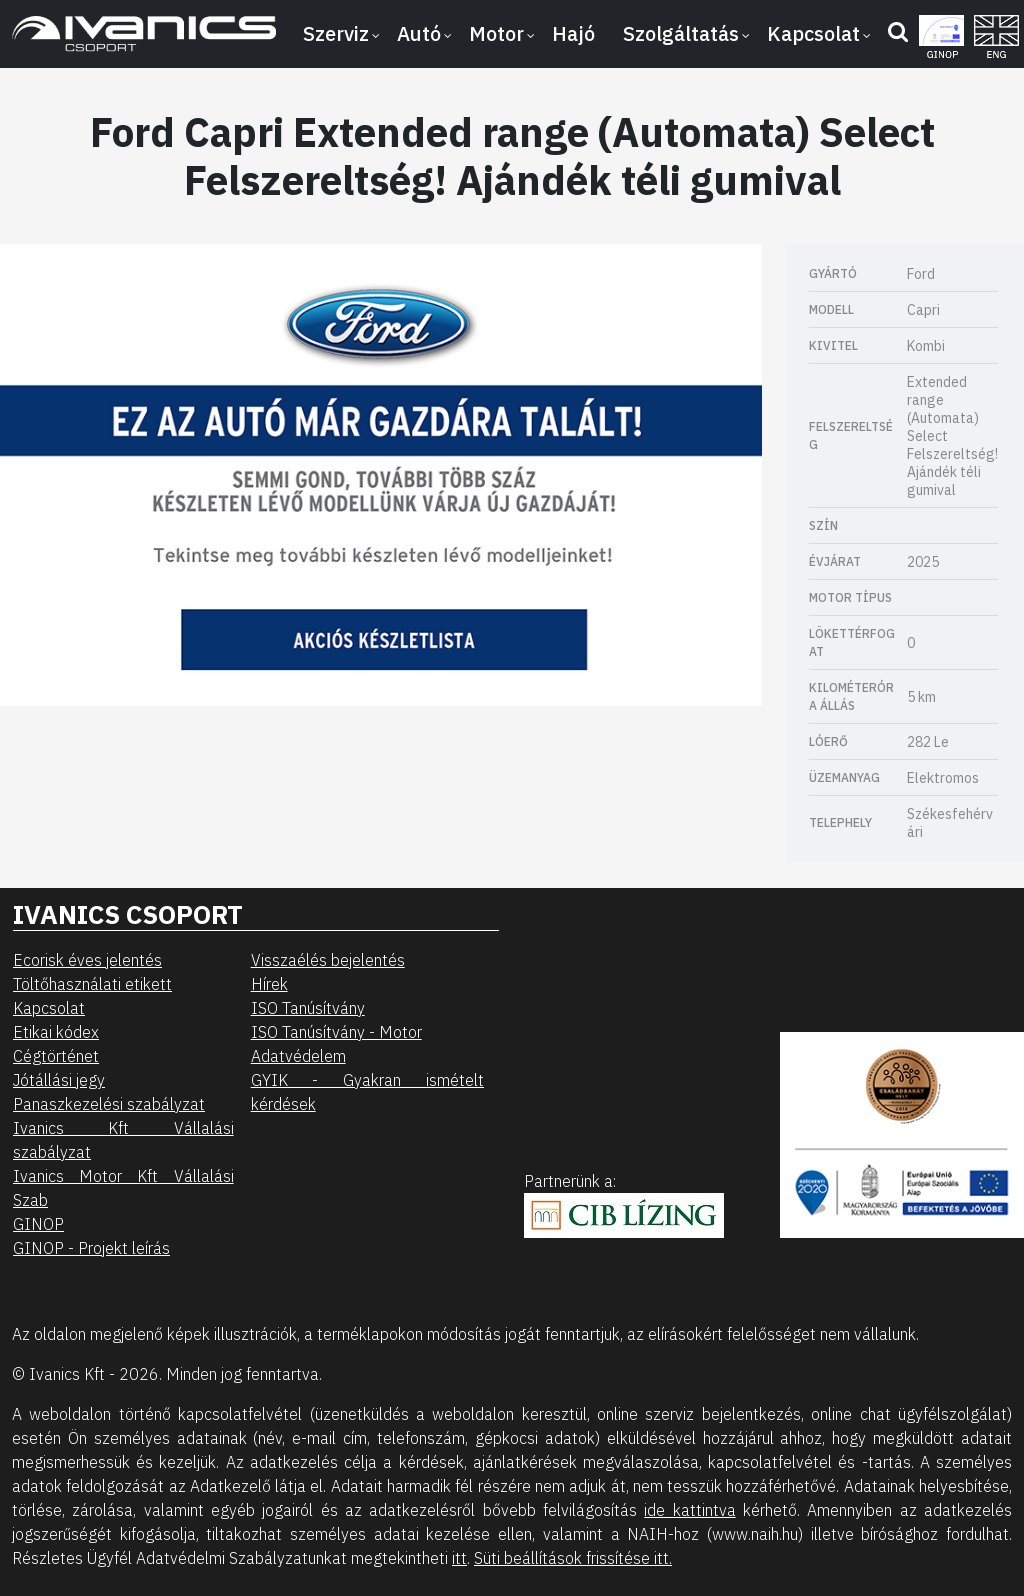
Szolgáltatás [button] (681, 33)
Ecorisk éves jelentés (87, 960)
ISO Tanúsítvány (308, 1008)
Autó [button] (419, 33)
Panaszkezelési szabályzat (109, 1104)
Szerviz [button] (336, 33)
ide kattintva (689, 1510)
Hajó (573, 33)
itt (459, 1558)
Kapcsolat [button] (813, 33)
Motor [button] (496, 33)
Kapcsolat (49, 1008)
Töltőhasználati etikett (92, 984)
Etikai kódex (56, 1032)
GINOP (38, 1224)
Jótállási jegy (59, 1080)
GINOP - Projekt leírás (91, 1248)
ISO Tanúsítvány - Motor (336, 1032)
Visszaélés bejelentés (328, 960)
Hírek (269, 984)
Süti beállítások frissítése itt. (573, 1558)
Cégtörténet (56, 1056)
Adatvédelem (298, 1056)
